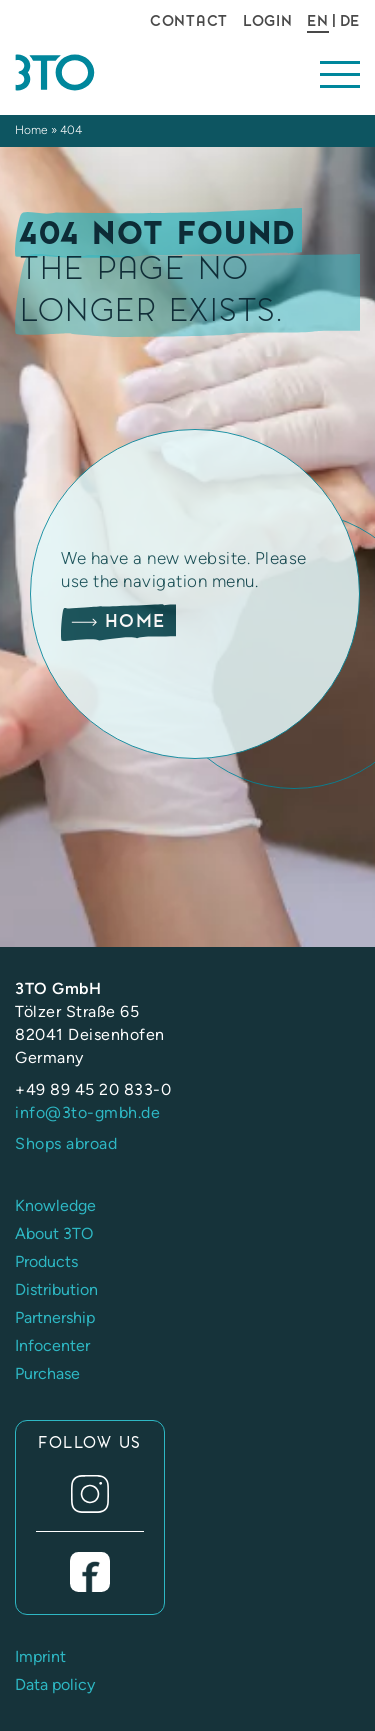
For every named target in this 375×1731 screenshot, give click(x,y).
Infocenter (52, 1345)
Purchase (47, 1373)
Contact (189, 21)
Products (46, 1261)
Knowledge (55, 1205)
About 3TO (54, 1233)
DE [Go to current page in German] (350, 21)
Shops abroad (66, 1143)
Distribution (56, 1289)
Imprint (40, 1656)
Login (268, 21)
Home (31, 130)
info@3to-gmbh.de (87, 1112)
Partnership (55, 1317)
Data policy (55, 1684)
